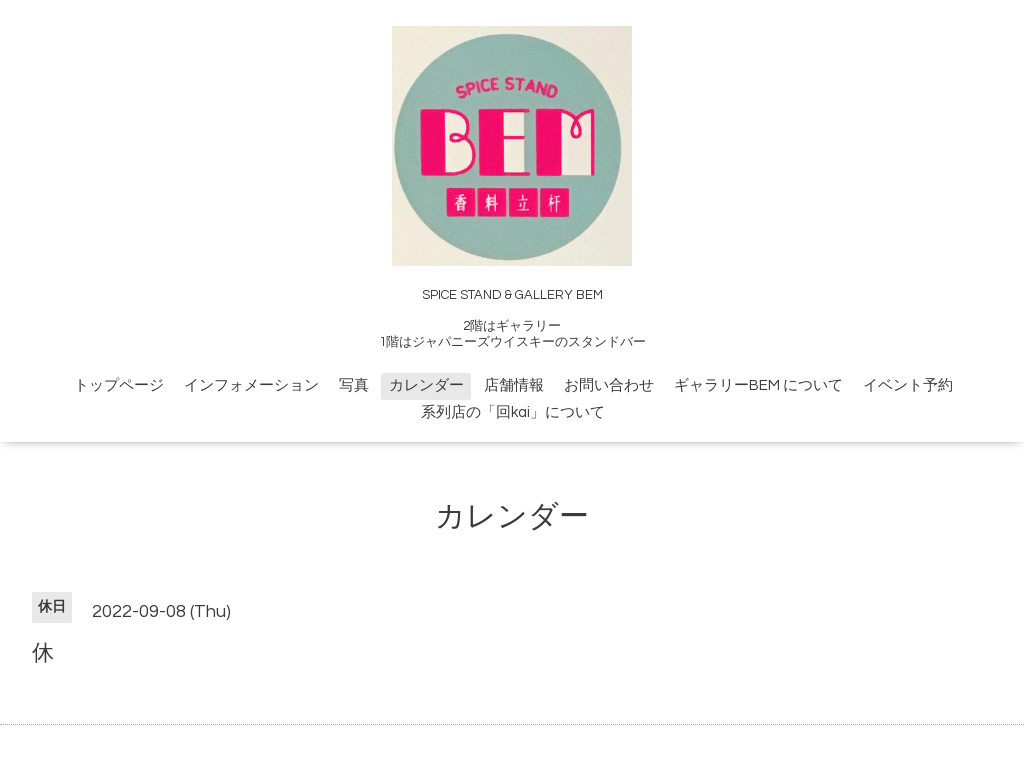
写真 (354, 385)
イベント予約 (908, 385)
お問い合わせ (609, 385)
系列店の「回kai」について (513, 412)
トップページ (119, 385)
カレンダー (426, 385)
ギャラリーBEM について (758, 385)
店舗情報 (514, 385)
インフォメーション (251, 385)
